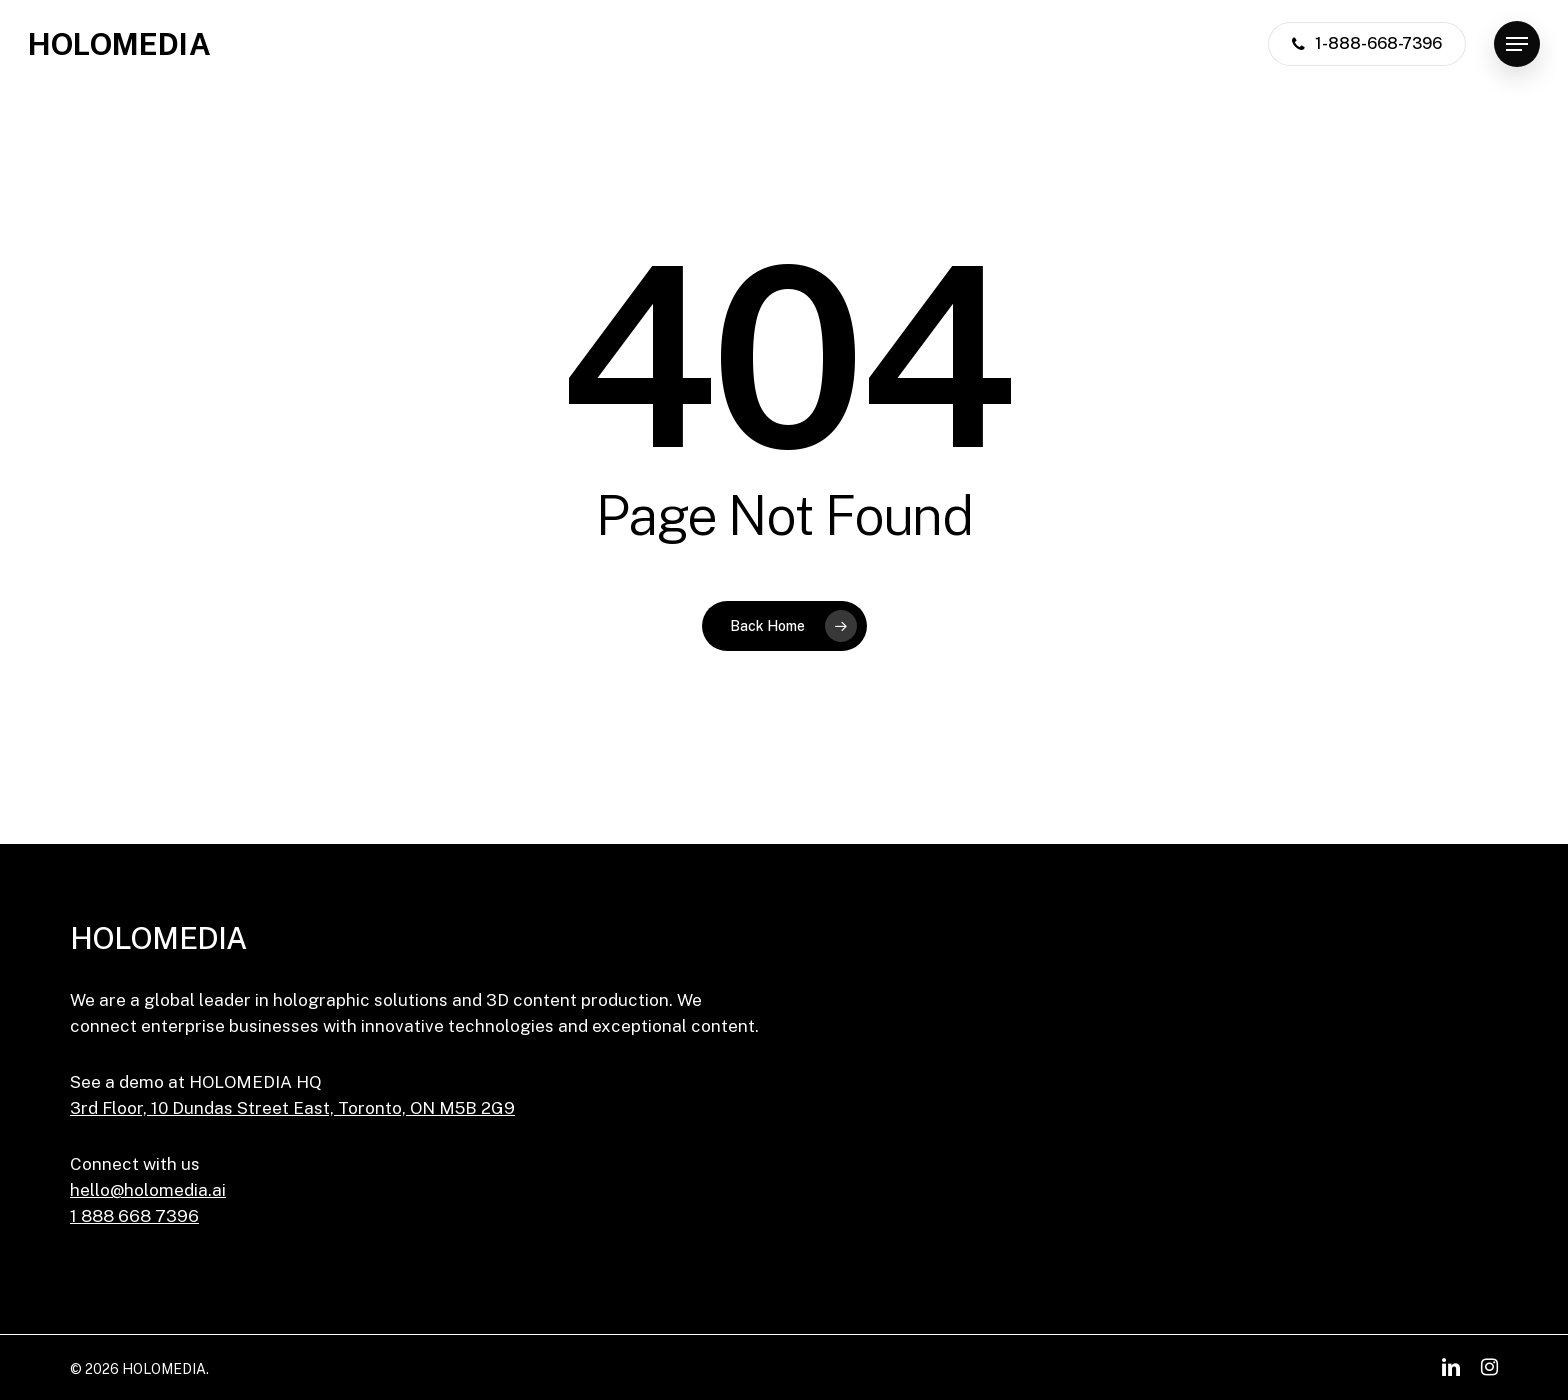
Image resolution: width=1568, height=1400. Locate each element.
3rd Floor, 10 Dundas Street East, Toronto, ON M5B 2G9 (292, 1108)
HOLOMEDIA (119, 44)
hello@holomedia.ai (148, 1190)
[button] (1517, 44)
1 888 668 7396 (134, 1216)
